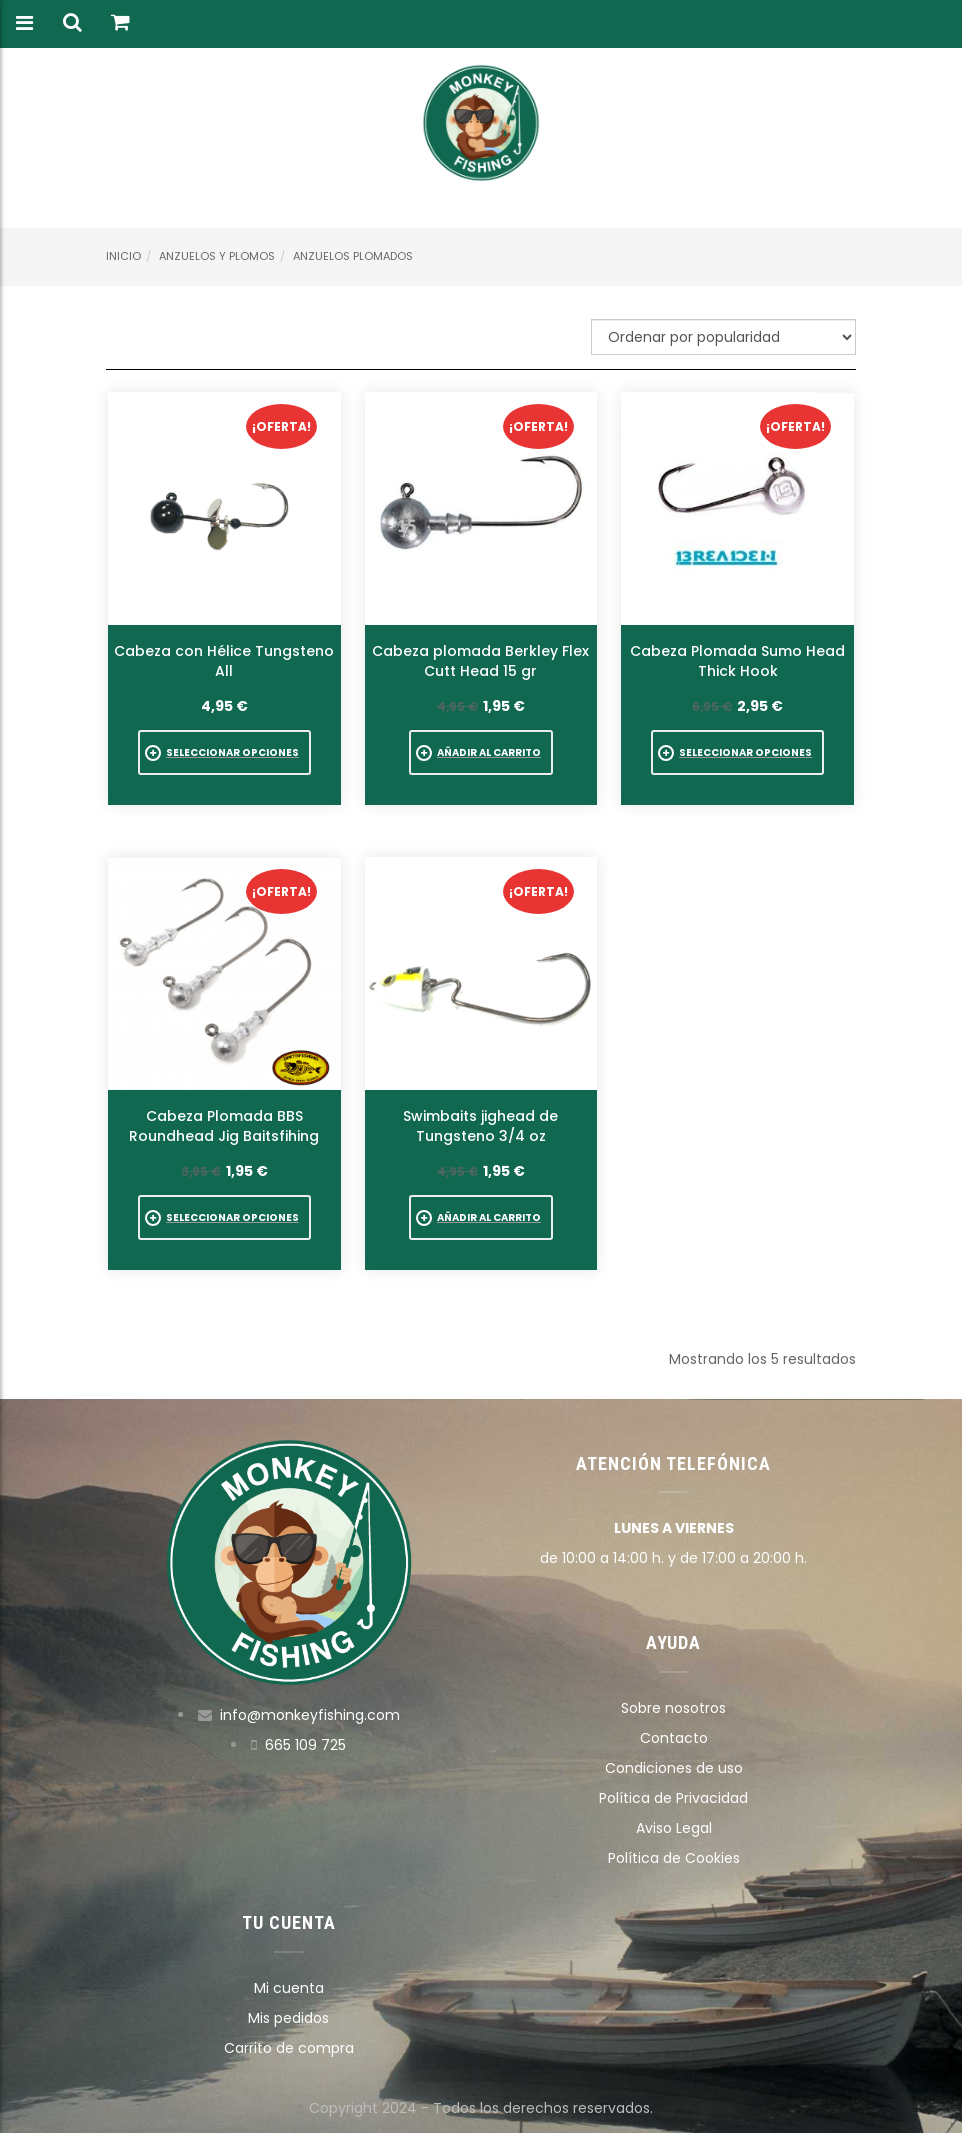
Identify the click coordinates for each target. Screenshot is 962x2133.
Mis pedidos (288, 2018)
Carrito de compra (289, 2048)
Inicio (123, 256)
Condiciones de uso (674, 1768)
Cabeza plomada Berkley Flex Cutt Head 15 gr (480, 661)
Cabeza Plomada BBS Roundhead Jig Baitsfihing (224, 1126)
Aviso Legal (674, 1828)
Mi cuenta (289, 1988)
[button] (481, 752)
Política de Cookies (674, 1858)
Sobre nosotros (673, 1708)
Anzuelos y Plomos (217, 256)
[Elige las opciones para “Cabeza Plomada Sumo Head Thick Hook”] (737, 752)
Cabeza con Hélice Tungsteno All (224, 661)
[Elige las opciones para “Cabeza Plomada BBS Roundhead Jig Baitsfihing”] (224, 1217)
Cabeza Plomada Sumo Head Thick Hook (737, 661)
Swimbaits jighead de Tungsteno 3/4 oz (480, 1126)
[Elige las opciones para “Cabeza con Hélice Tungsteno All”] (224, 752)
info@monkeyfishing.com (310, 1715)
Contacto (674, 1738)
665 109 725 (305, 1745)
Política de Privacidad (673, 1798)
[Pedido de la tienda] (723, 337)
